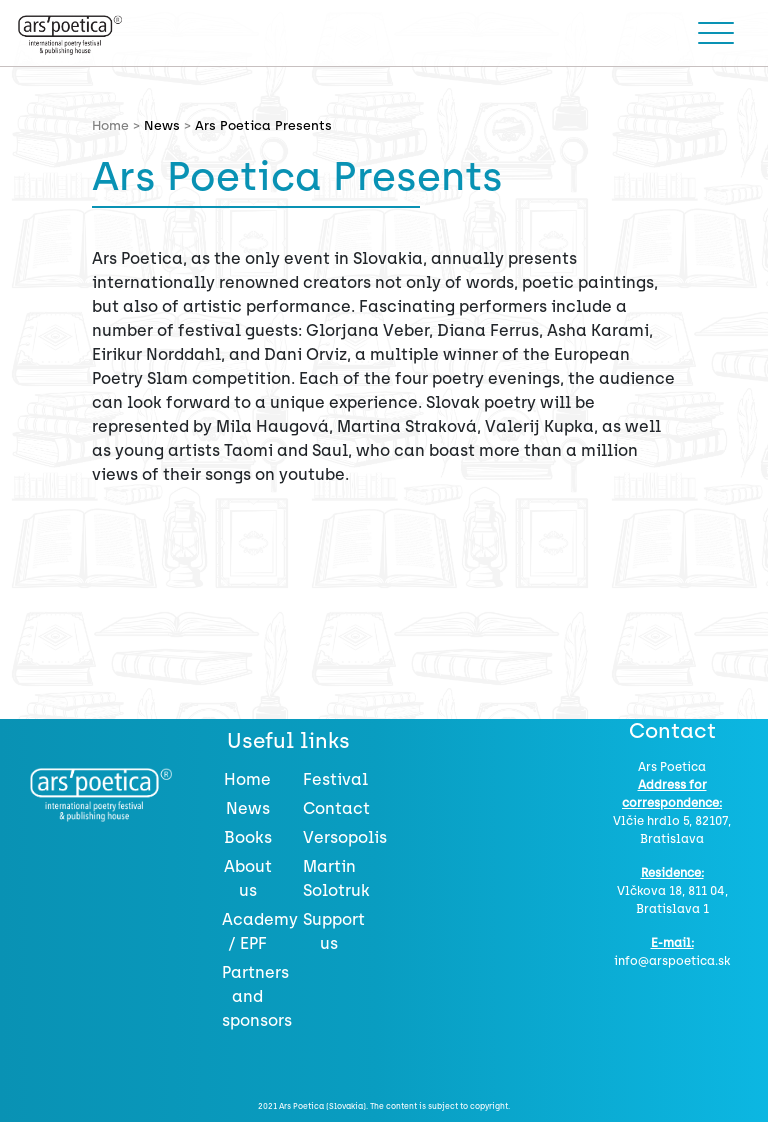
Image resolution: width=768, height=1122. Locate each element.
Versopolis (345, 837)
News (162, 125)
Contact (336, 808)
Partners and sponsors (257, 996)
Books (248, 837)
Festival (335, 779)
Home (247, 779)
